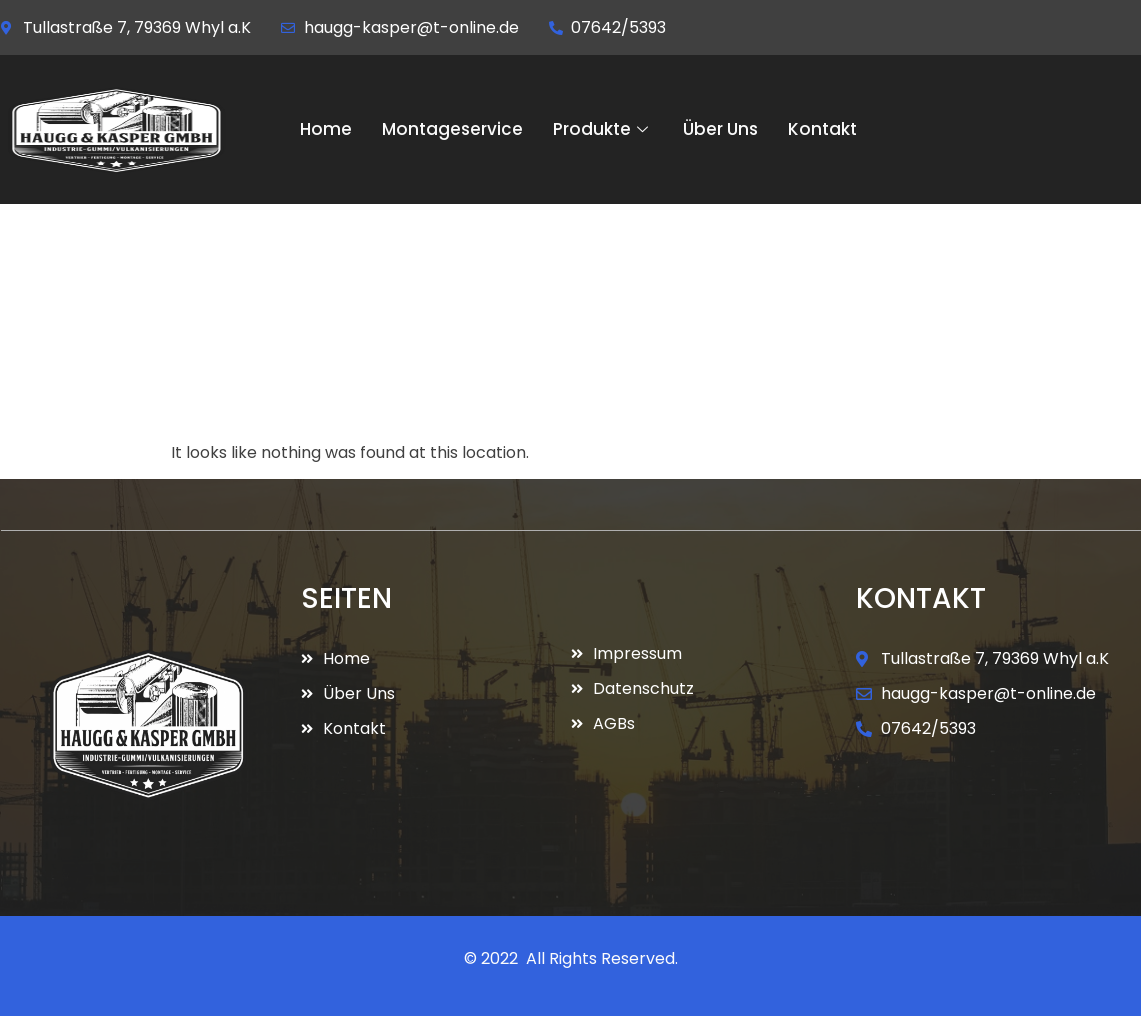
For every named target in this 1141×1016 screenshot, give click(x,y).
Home (326, 129)
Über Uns (720, 129)
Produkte (603, 129)
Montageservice (452, 129)
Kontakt (822, 129)
